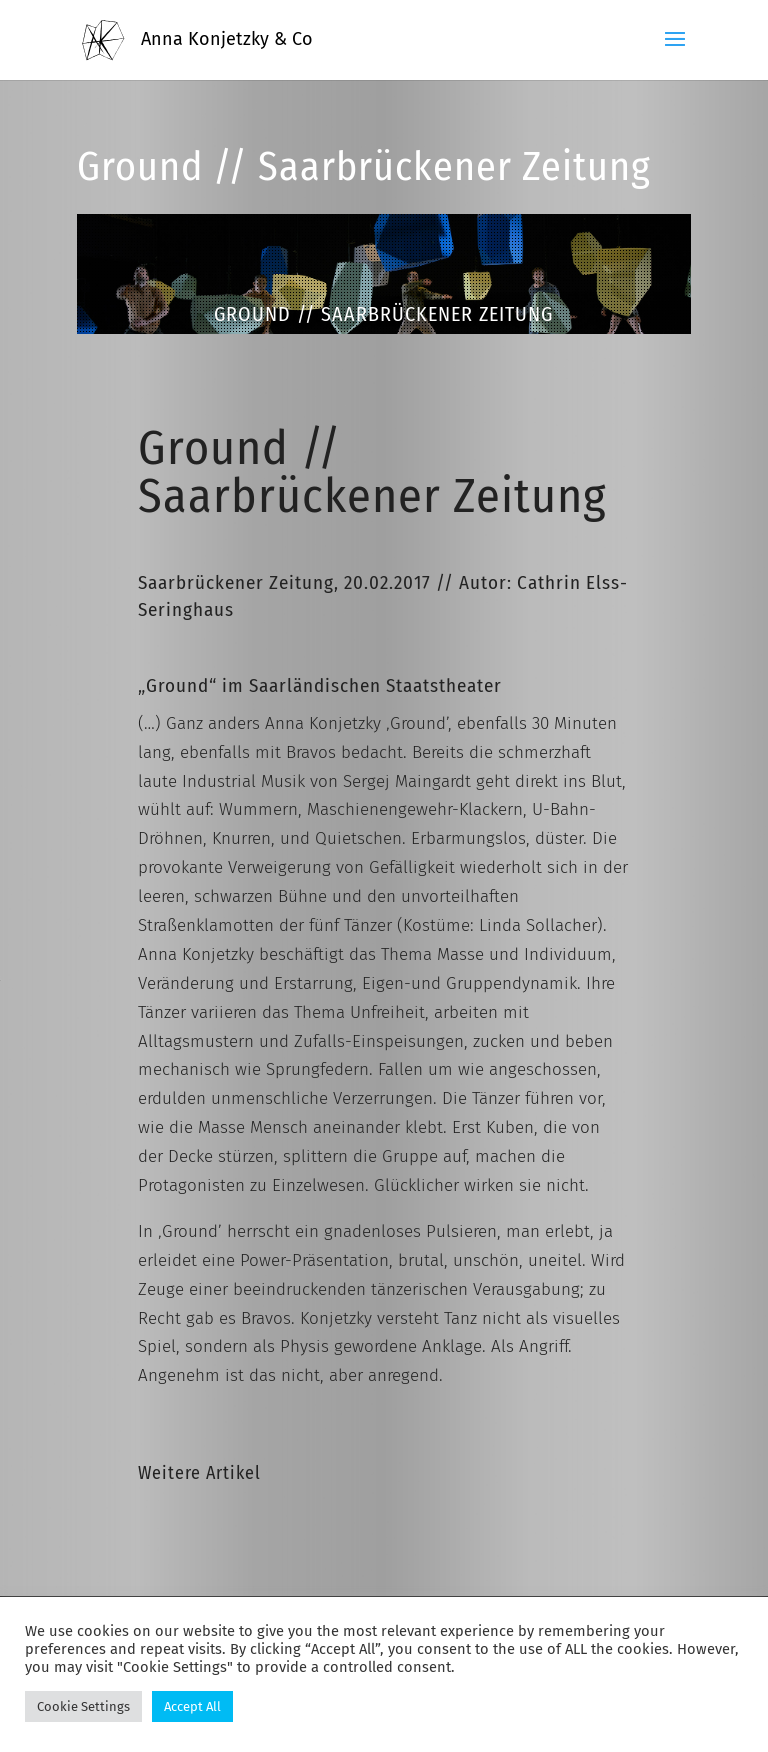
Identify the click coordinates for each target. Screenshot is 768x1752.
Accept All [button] (192, 1706)
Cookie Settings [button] (83, 1706)
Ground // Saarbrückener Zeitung (364, 167)
